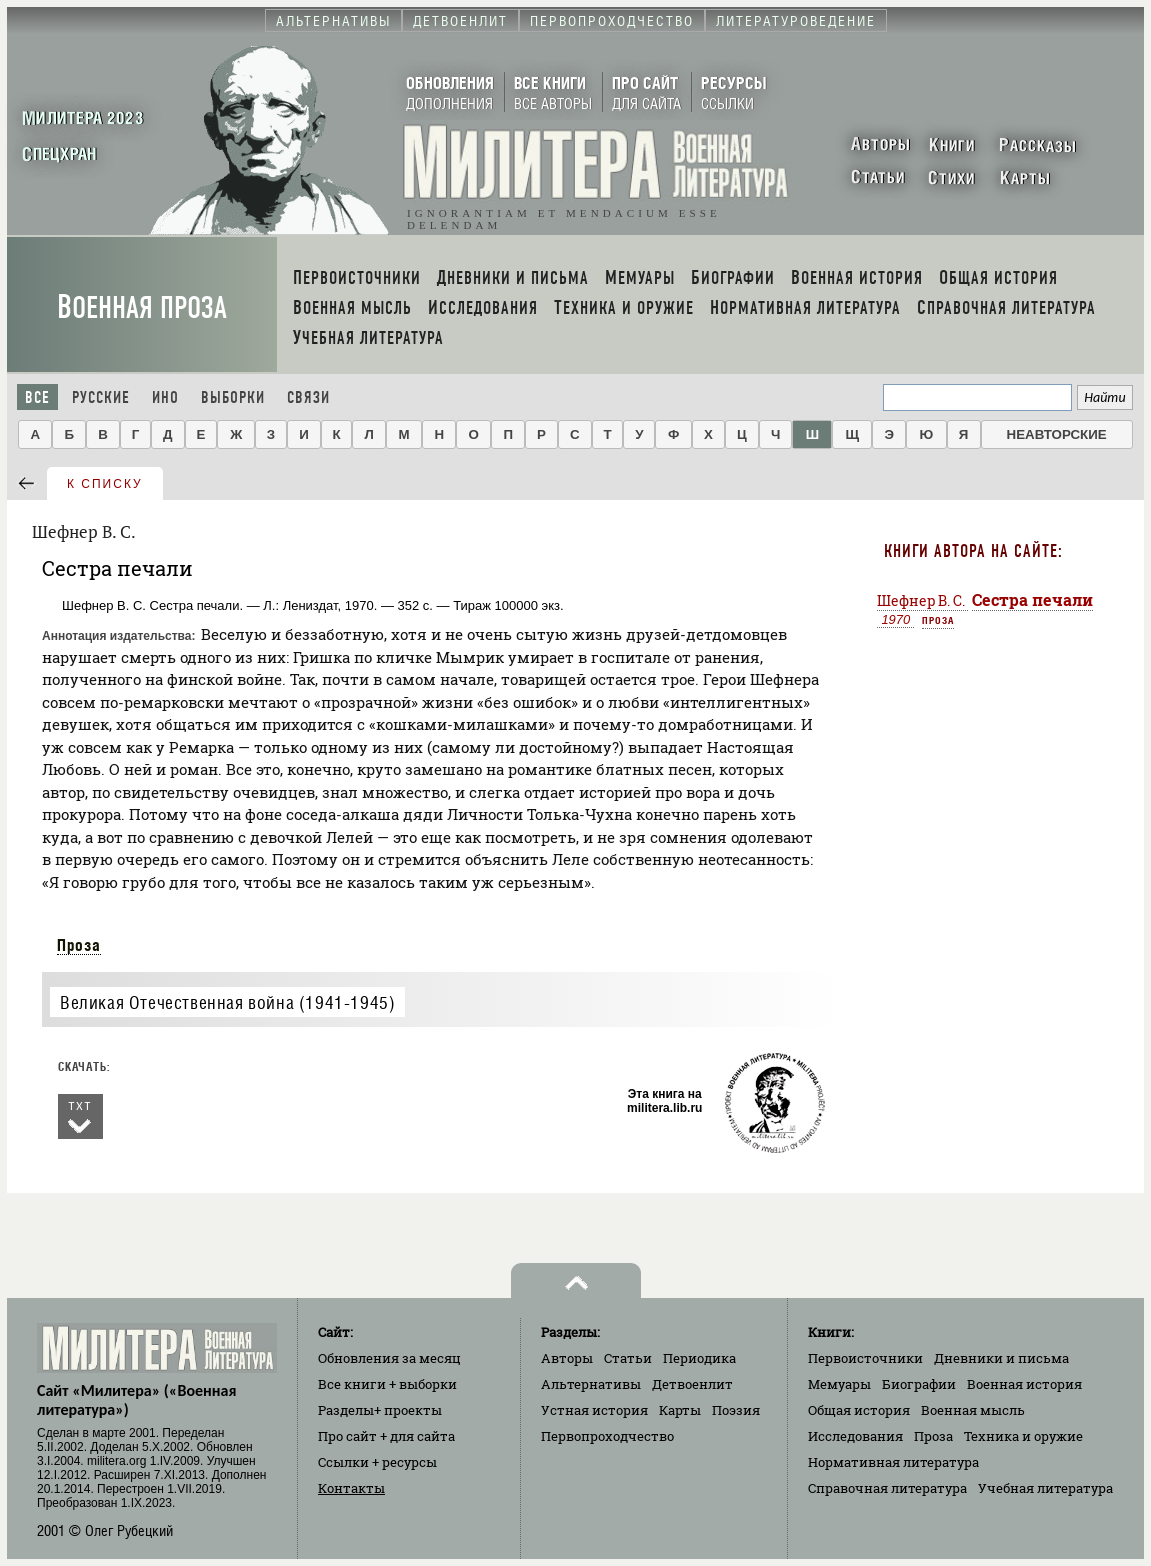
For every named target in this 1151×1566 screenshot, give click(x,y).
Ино (165, 397)
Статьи (628, 1358)
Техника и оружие (1023, 1436)
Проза (79, 945)
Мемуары (839, 1384)
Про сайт (386, 1436)
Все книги (387, 1384)
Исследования (855, 1436)
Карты (680, 1410)
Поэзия (736, 1410)
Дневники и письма (1001, 1358)
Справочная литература (887, 1488)
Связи (308, 397)
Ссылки (377, 1462)
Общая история (859, 1410)
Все (37, 397)
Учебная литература (1045, 1488)
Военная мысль (973, 1410)
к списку (105, 484)
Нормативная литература (893, 1462)
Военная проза (142, 307)
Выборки (233, 397)
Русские (101, 397)
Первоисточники (865, 1358)
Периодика (699, 1358)
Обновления (389, 1358)
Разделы (380, 1410)
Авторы (567, 1358)
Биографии (919, 1384)
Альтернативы (591, 1384)
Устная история (594, 1410)
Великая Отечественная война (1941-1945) (227, 1002)
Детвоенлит (692, 1384)
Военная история (1024, 1384)
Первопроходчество (607, 1436)
